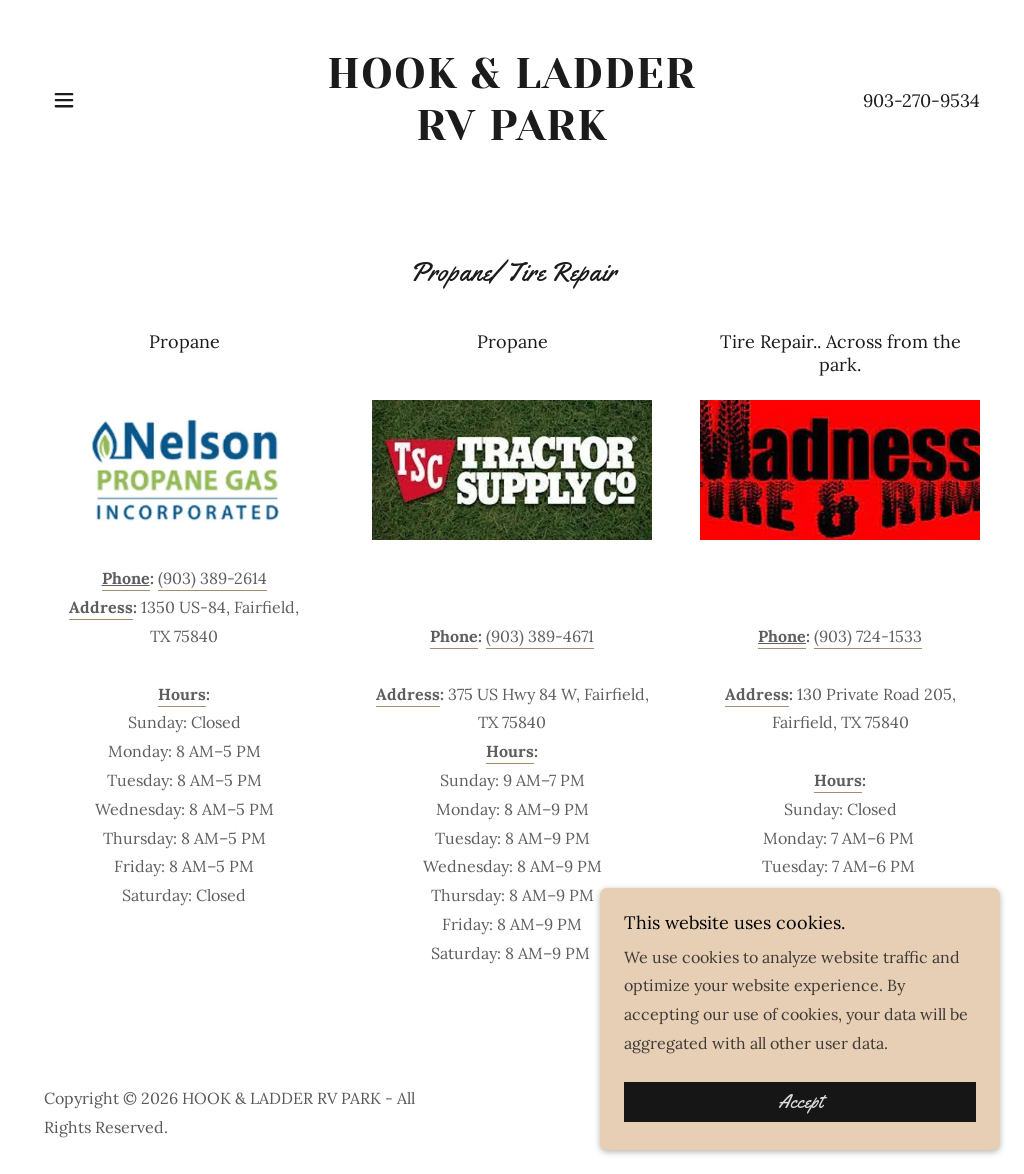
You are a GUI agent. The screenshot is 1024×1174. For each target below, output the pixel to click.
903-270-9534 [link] (921, 100)
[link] (512, 134)
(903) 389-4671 (540, 636)
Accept (800, 1130)
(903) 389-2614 (212, 578)
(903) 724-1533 (868, 636)
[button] (64, 100)
